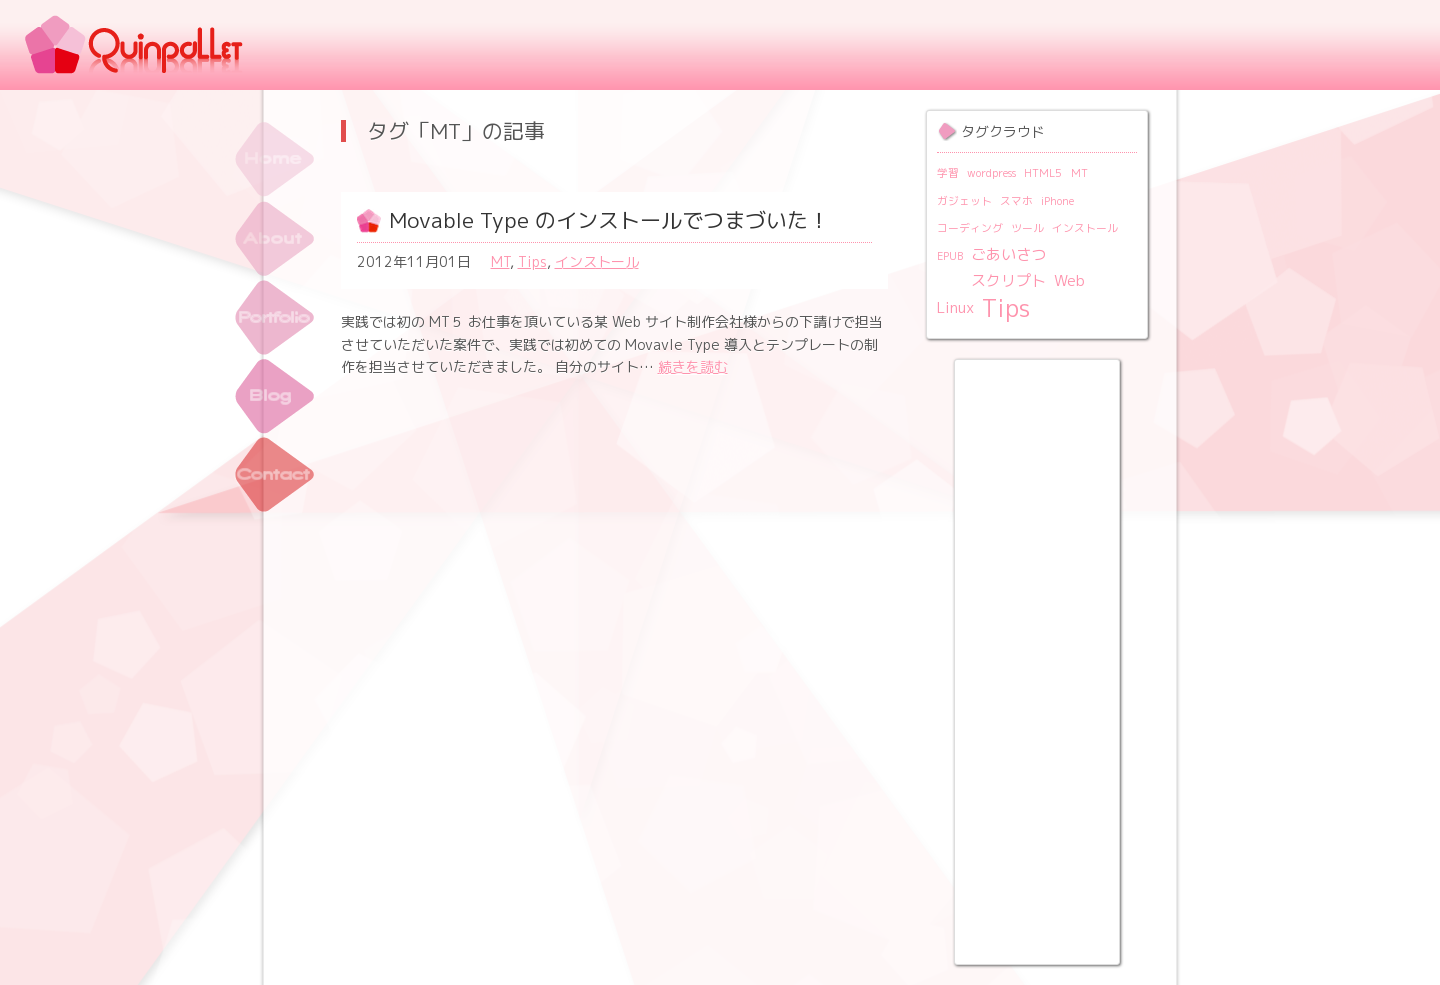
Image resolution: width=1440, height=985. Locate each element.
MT (500, 261)
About (274, 238)
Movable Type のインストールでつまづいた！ (609, 220)
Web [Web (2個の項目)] (1069, 280)
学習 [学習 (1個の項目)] (948, 173)
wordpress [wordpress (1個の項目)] (991, 173)
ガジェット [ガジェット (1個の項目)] (964, 201)
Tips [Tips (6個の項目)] (1006, 308)
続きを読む (693, 366)
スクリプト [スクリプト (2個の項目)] (1008, 280)
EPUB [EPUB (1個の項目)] (950, 256)
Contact (274, 475)
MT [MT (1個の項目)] (1079, 173)
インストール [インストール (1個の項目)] (1085, 228)
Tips (532, 261)
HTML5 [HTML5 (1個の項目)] (1043, 173)
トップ (274, 159)
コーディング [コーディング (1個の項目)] (970, 228)
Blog (274, 396)
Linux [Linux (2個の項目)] (955, 307)
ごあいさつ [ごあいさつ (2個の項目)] (1008, 254)
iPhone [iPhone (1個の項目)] (1057, 201)
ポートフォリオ (274, 317)
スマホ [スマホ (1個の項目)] (1016, 201)
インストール (597, 261)
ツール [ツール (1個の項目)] (1027, 228)
